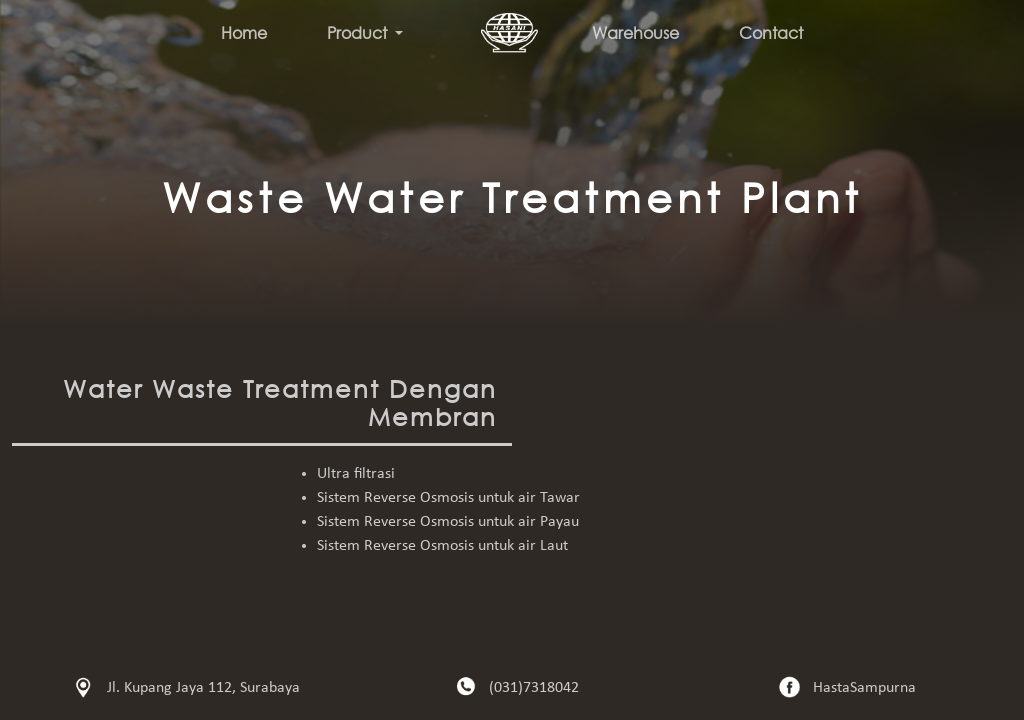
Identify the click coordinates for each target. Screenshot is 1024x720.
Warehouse (635, 32)
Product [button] (359, 32)
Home (244, 32)
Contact (771, 32)
